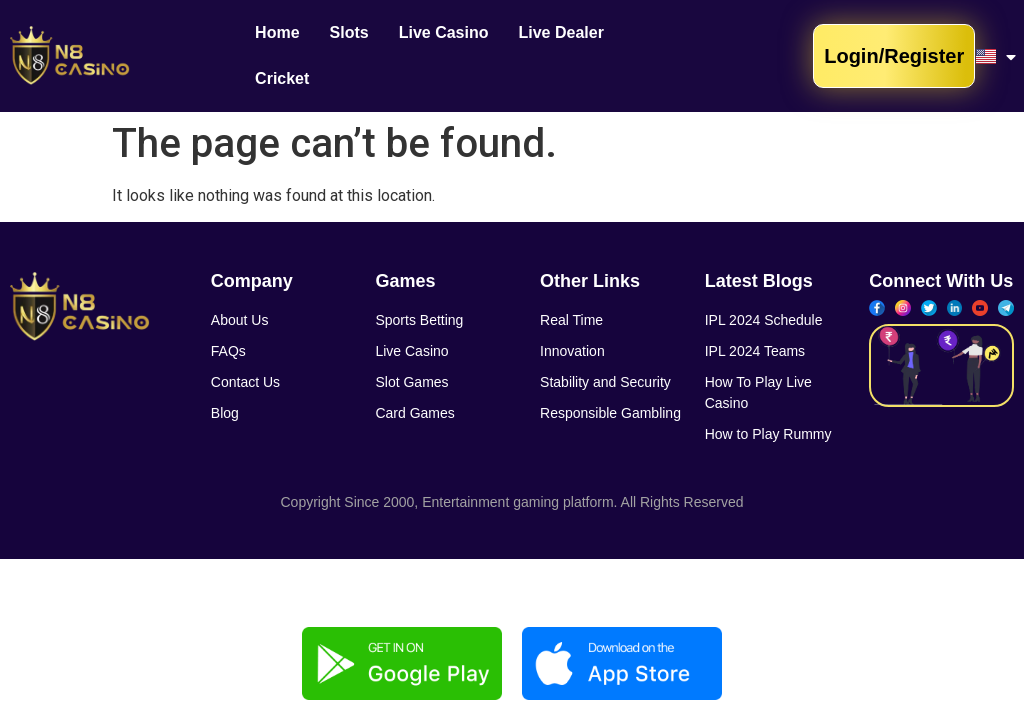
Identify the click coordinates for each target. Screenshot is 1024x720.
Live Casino (444, 41)
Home (277, 41)
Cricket (661, 41)
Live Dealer (560, 41)
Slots (349, 41)
